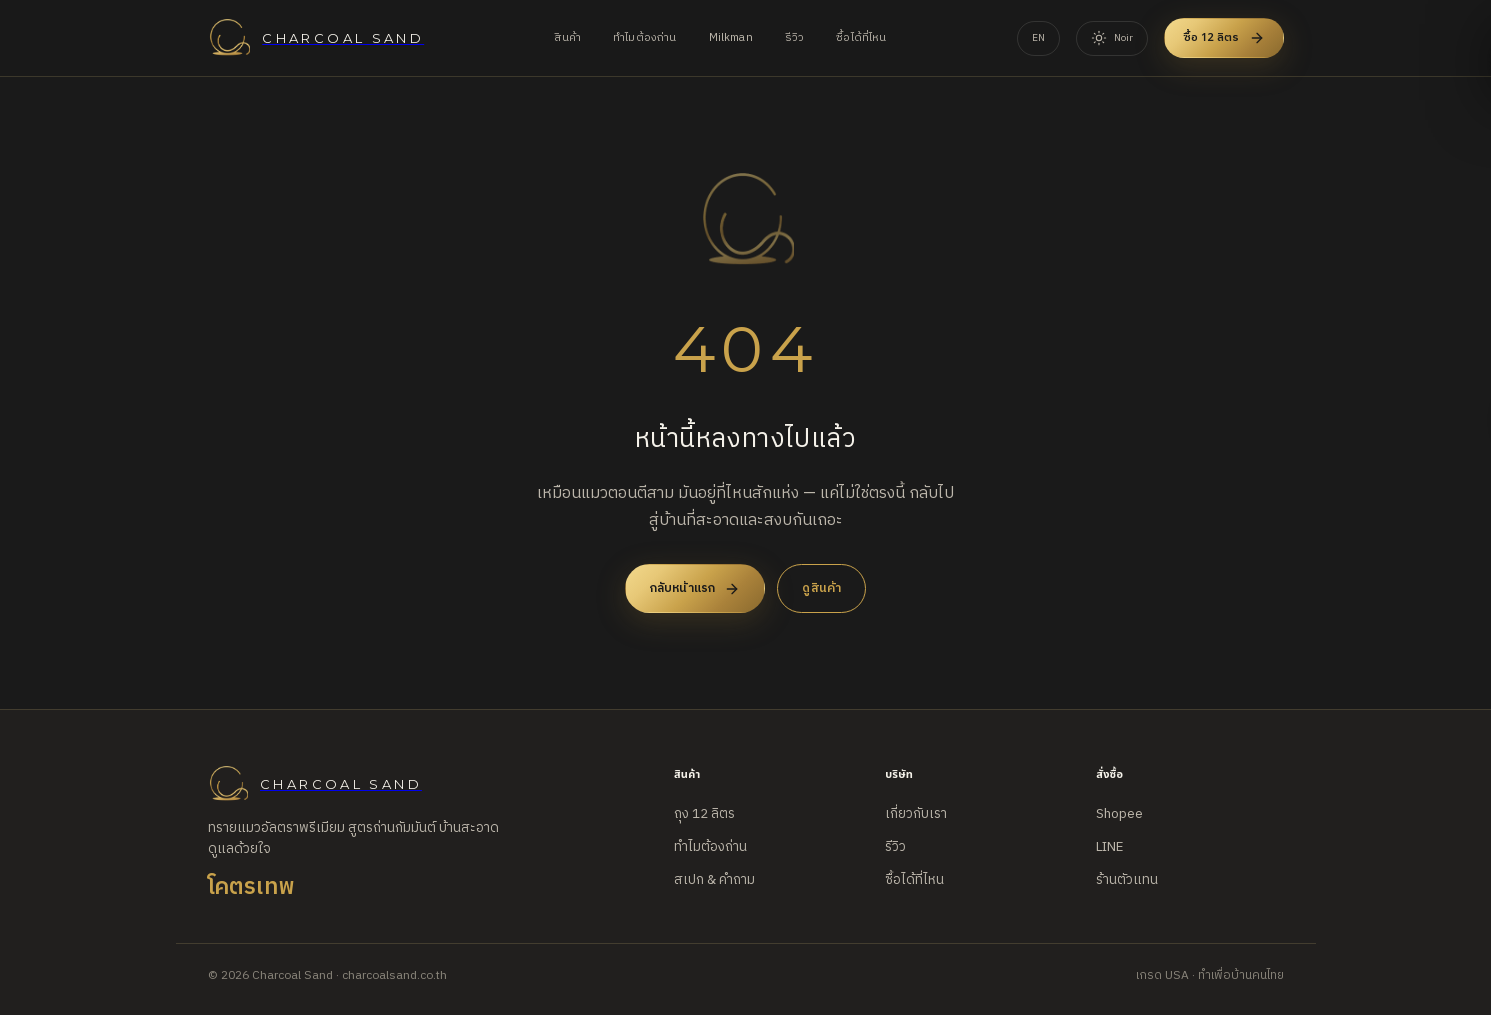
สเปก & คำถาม (714, 880)
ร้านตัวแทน (1127, 880)
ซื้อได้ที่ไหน (861, 38)
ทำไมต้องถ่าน (645, 38)
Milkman (731, 38)
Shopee (1119, 814)
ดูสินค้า (821, 588)
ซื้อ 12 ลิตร (1224, 37)
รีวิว (795, 38)
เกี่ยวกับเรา (916, 814)
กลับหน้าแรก (695, 588)
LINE (1109, 847)
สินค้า (567, 38)
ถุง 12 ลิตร (704, 814)
